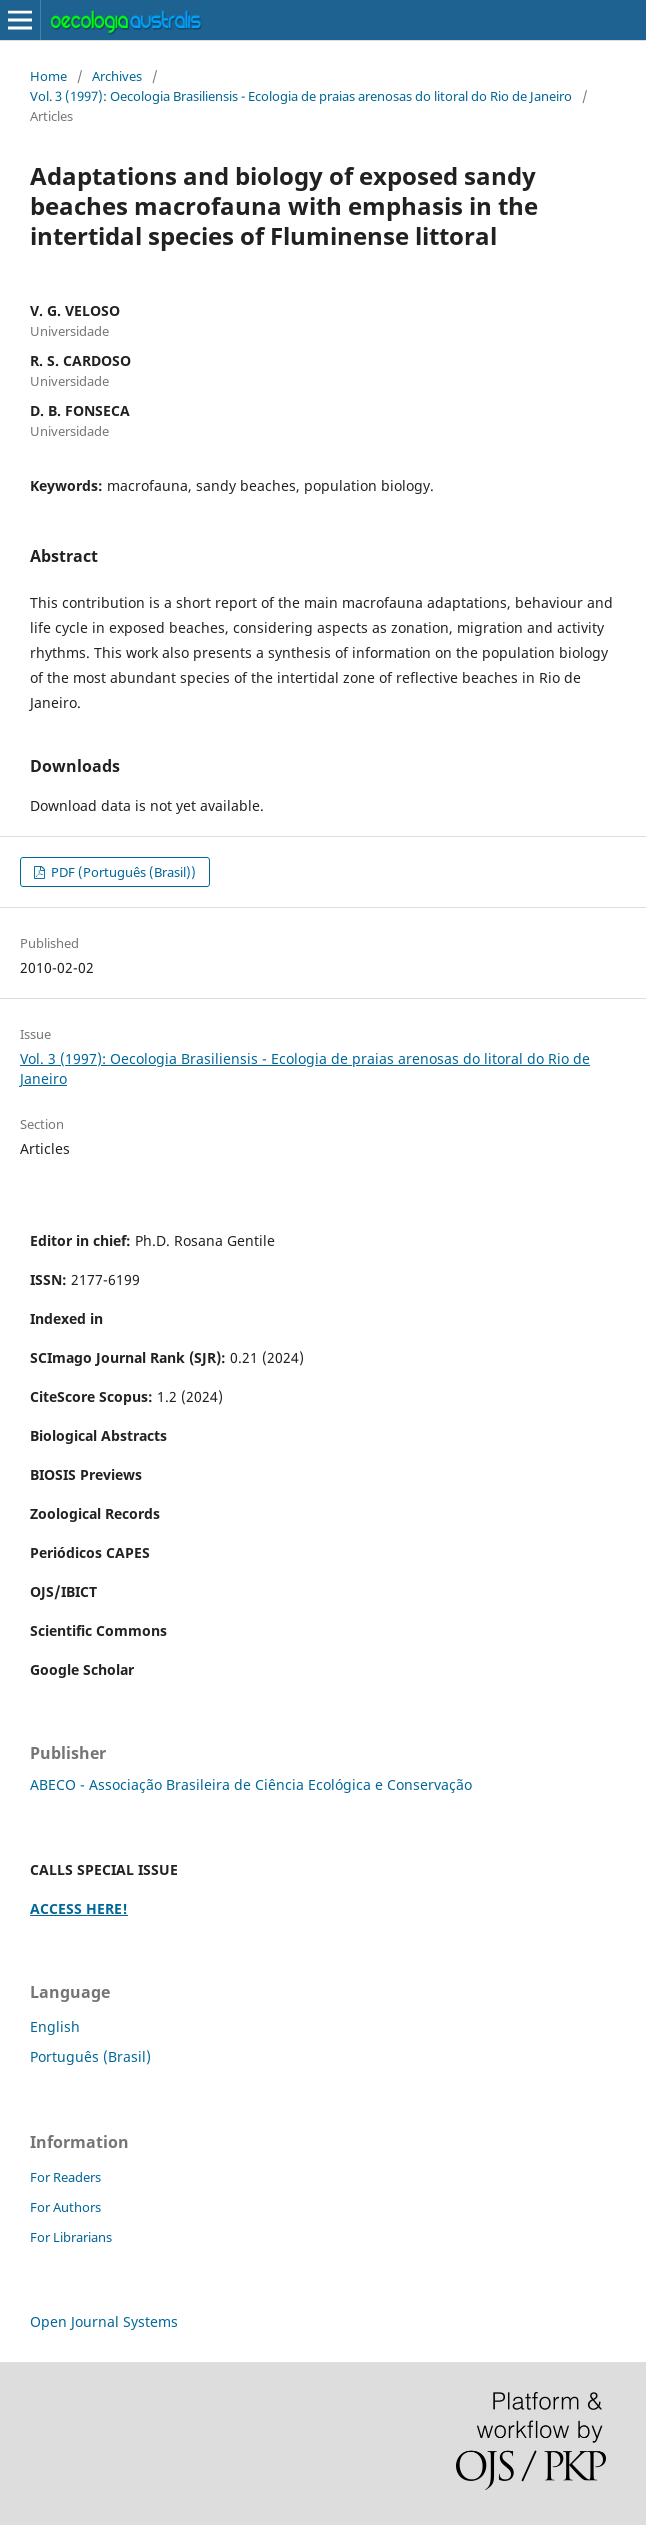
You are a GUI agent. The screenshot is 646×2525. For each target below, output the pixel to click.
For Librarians (71, 2237)
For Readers (65, 2177)
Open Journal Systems (104, 2321)
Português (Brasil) (90, 2056)
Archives (117, 76)
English (55, 2026)
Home (48, 76)
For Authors (65, 2207)
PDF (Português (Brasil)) (122, 872)
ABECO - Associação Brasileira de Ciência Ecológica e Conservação (251, 1784)
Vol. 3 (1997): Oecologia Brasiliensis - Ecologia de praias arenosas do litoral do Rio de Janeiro (301, 96)
